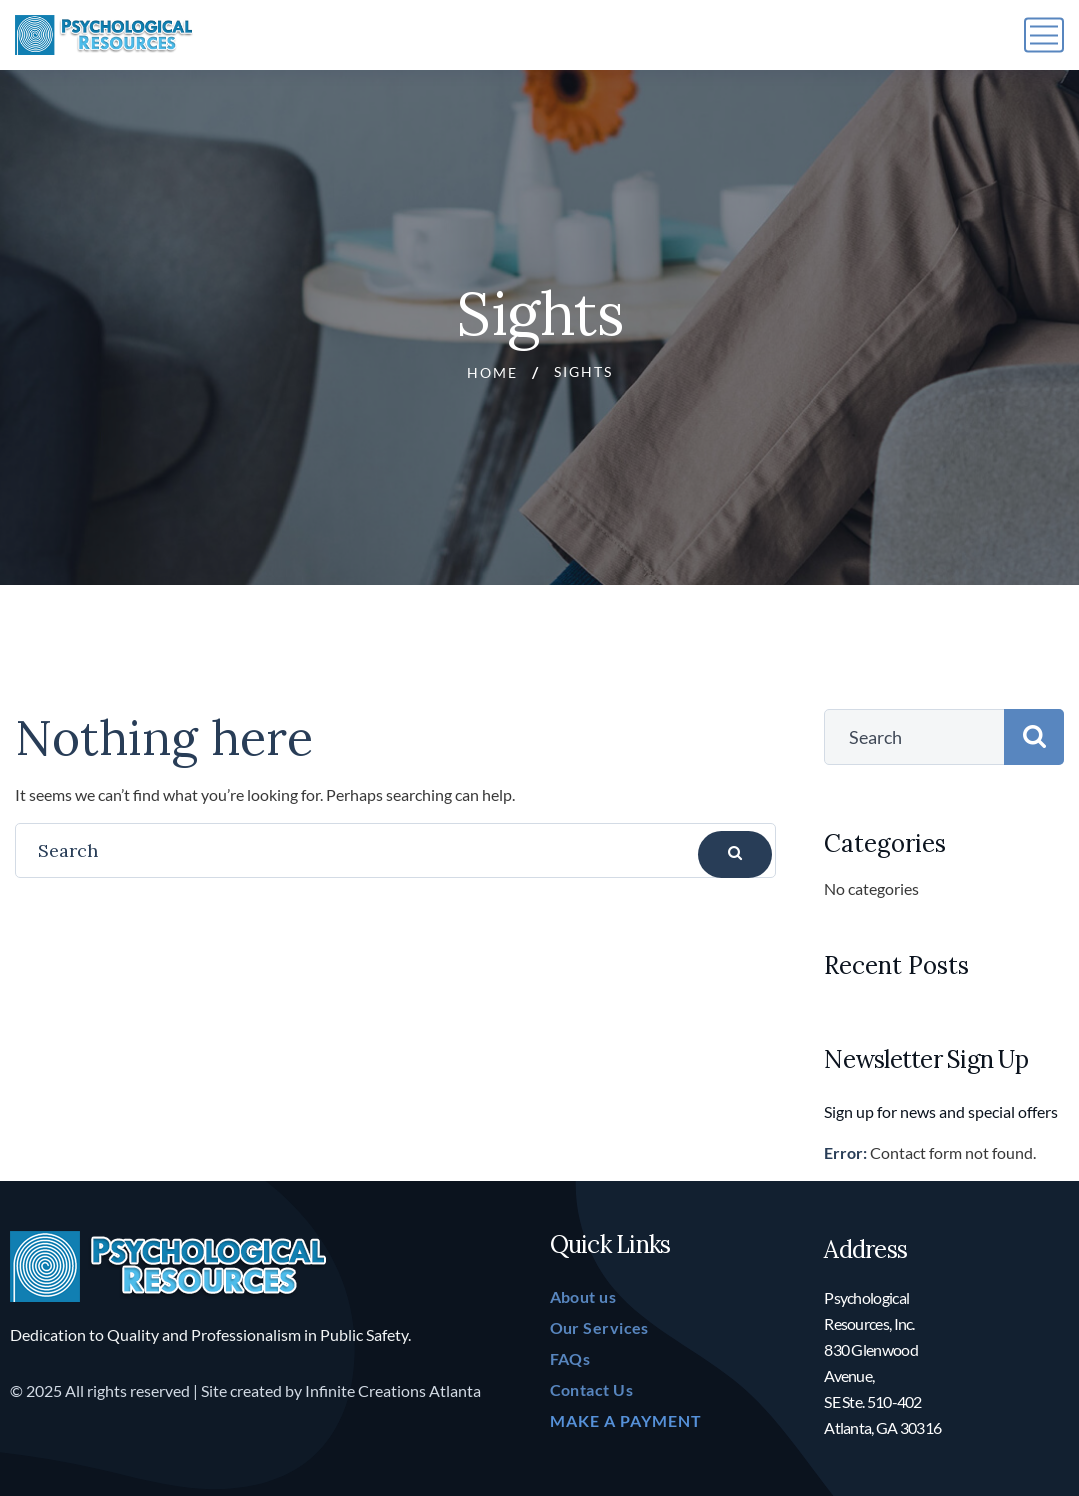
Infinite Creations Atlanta (393, 1390)
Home (492, 372)
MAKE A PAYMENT (626, 1420)
